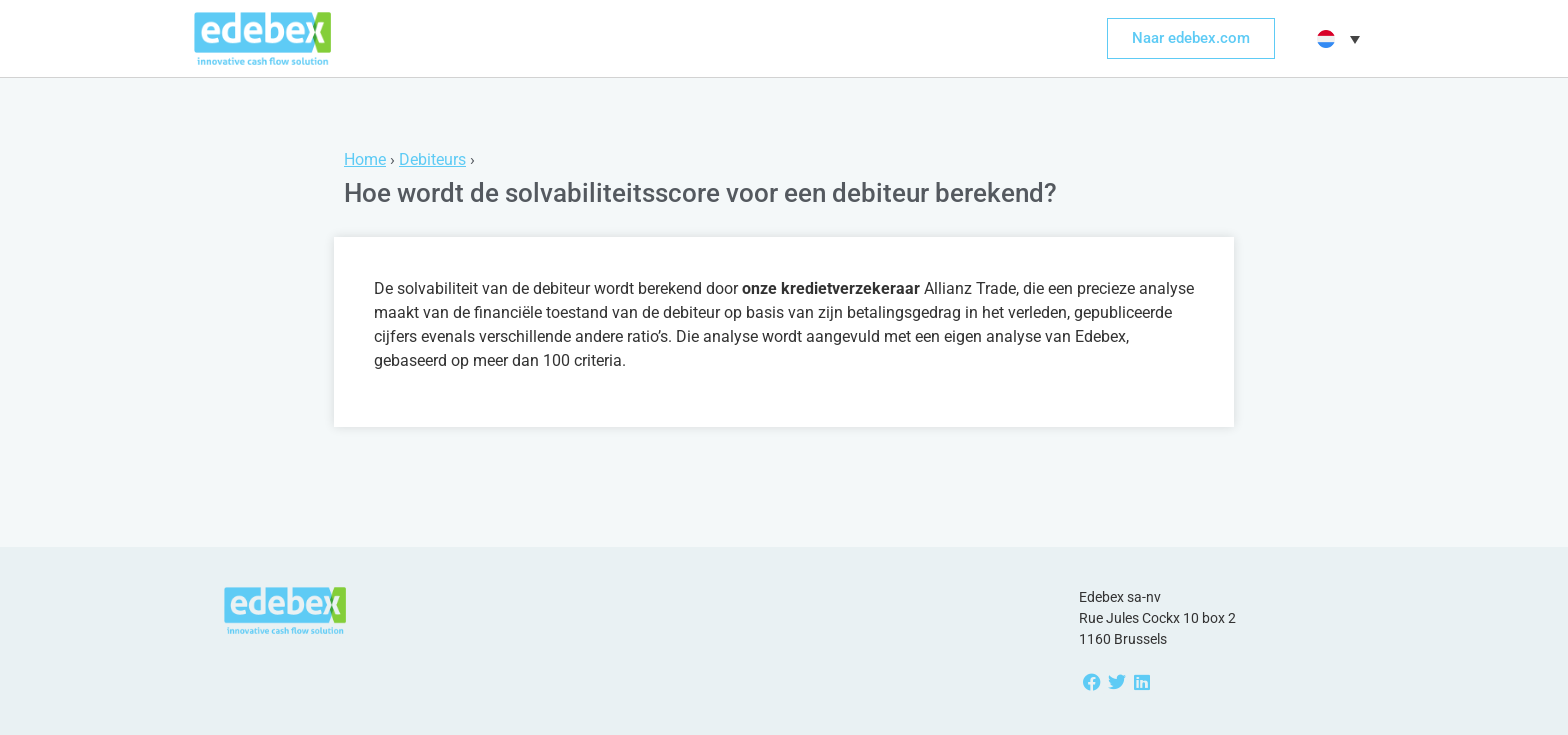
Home (365, 159)
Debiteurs (432, 159)
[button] (1336, 39)
